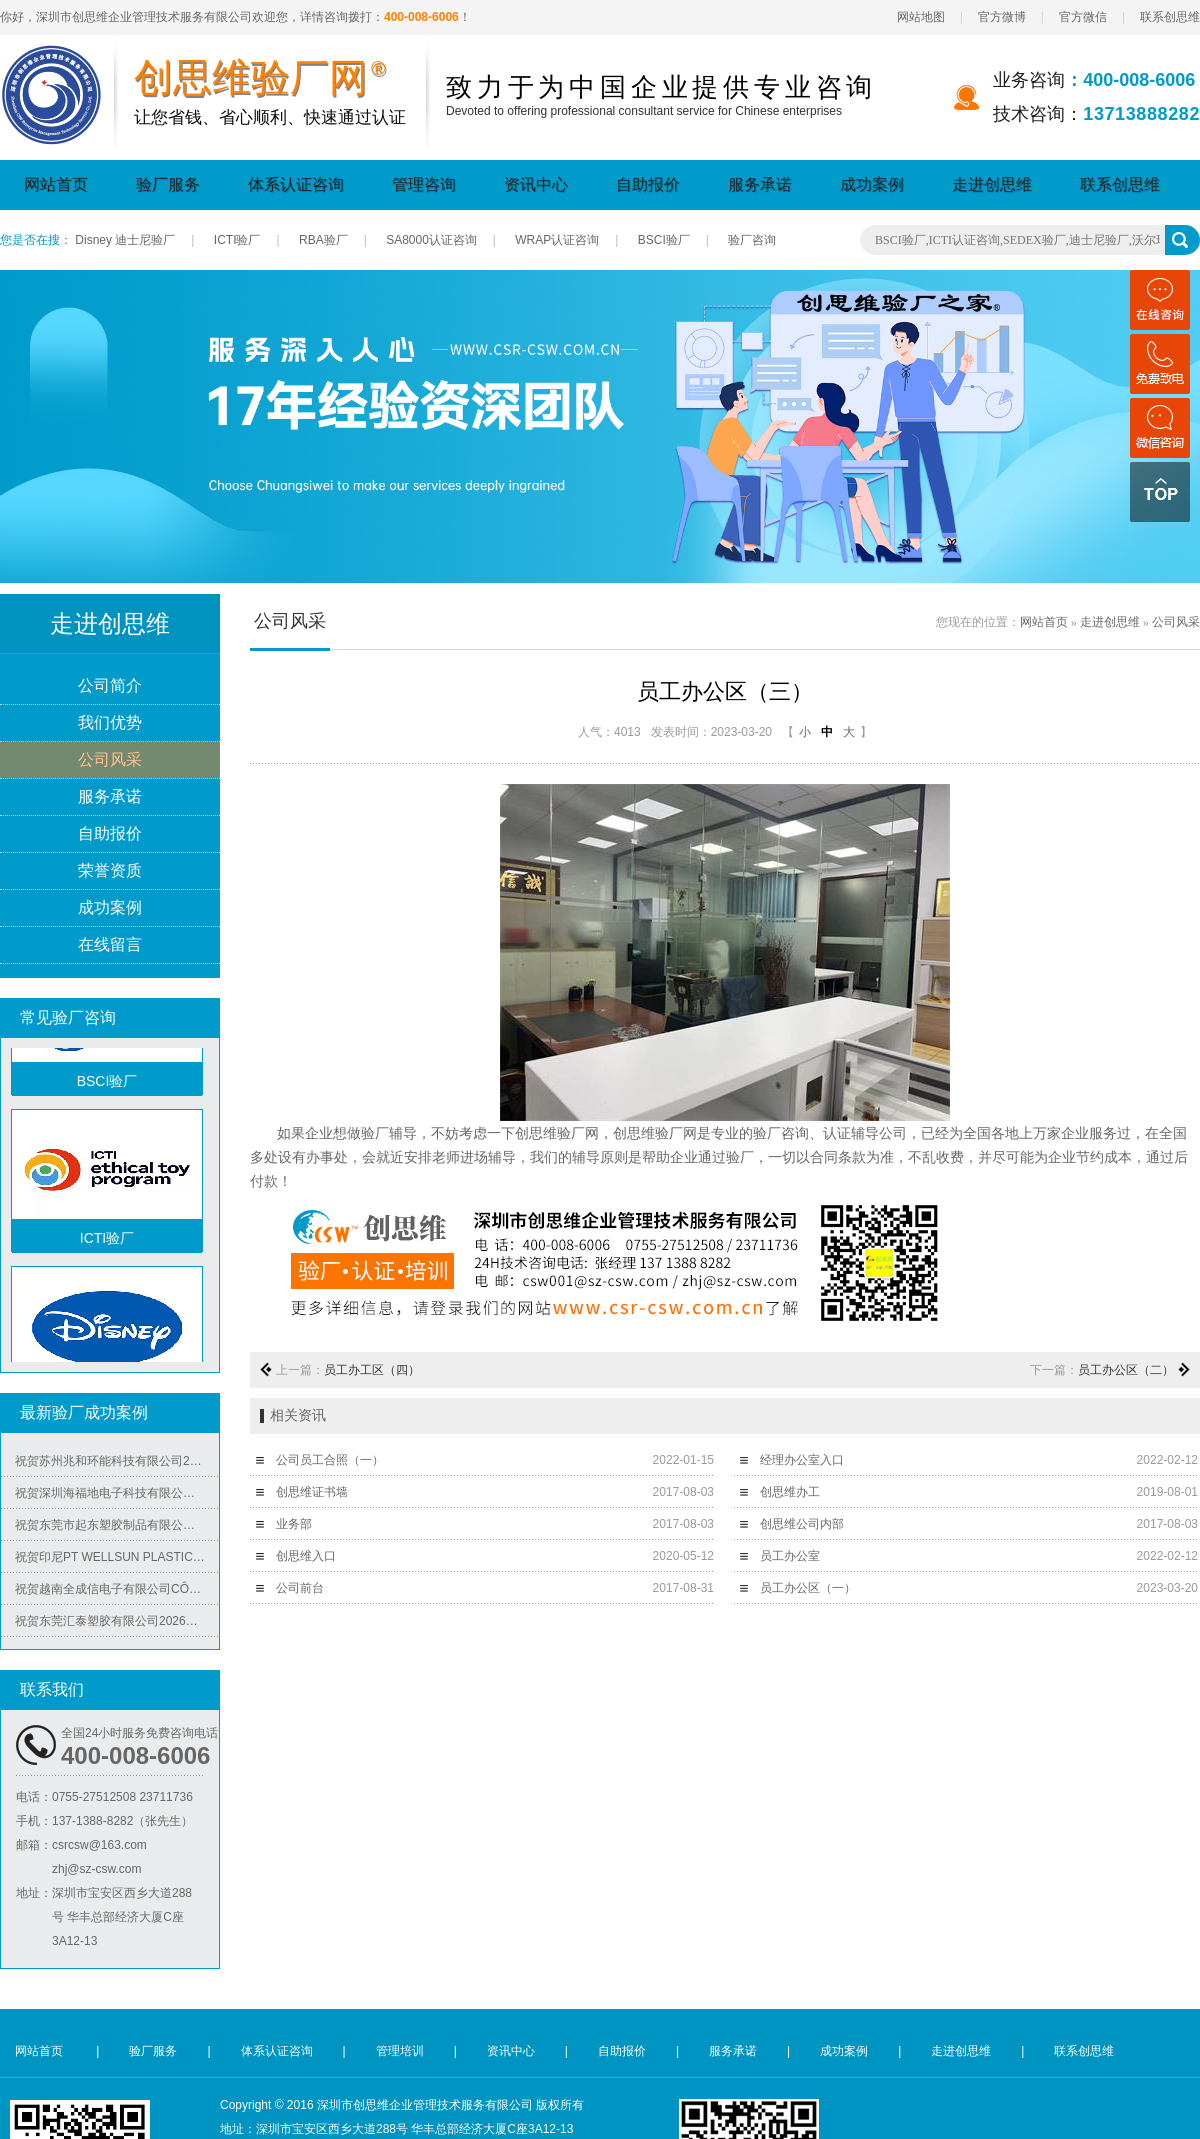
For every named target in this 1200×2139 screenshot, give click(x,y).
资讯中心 (536, 184)
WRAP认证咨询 (557, 240)
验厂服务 (168, 184)
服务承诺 (760, 184)
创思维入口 (306, 1556)
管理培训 (400, 2051)
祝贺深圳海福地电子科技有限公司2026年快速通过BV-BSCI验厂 (117, 1499)
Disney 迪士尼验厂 (125, 240)
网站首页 (56, 184)
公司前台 (300, 1588)
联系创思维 (1170, 17)
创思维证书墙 (312, 1492)
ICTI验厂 (237, 240)
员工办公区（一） (808, 1588)
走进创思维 (992, 184)
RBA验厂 (323, 240)
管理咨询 (424, 184)
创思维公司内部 (802, 1524)
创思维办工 (790, 1492)
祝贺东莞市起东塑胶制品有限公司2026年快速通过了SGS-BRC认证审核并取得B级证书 (117, 1531)
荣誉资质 (110, 871)
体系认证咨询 (296, 184)
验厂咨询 (752, 240)
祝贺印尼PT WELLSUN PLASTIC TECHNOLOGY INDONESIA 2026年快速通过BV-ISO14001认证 (117, 1563)
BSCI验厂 (664, 240)
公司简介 (110, 686)
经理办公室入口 (802, 1460)
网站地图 (921, 17)
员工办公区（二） (1126, 1370)
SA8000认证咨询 (431, 240)
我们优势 (110, 723)
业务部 (294, 1524)
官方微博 (1002, 17)
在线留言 (110, 945)
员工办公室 (790, 1556)
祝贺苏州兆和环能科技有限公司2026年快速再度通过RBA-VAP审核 (117, 1467)
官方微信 (1083, 17)
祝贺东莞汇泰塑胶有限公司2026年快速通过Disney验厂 (117, 1627)
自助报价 (648, 184)
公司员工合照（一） (330, 1460)
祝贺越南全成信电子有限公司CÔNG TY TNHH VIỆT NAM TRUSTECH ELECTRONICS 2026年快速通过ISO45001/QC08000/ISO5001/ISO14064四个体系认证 (117, 1595)
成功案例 (872, 184)
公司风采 (110, 760)
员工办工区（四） (372, 1370)
